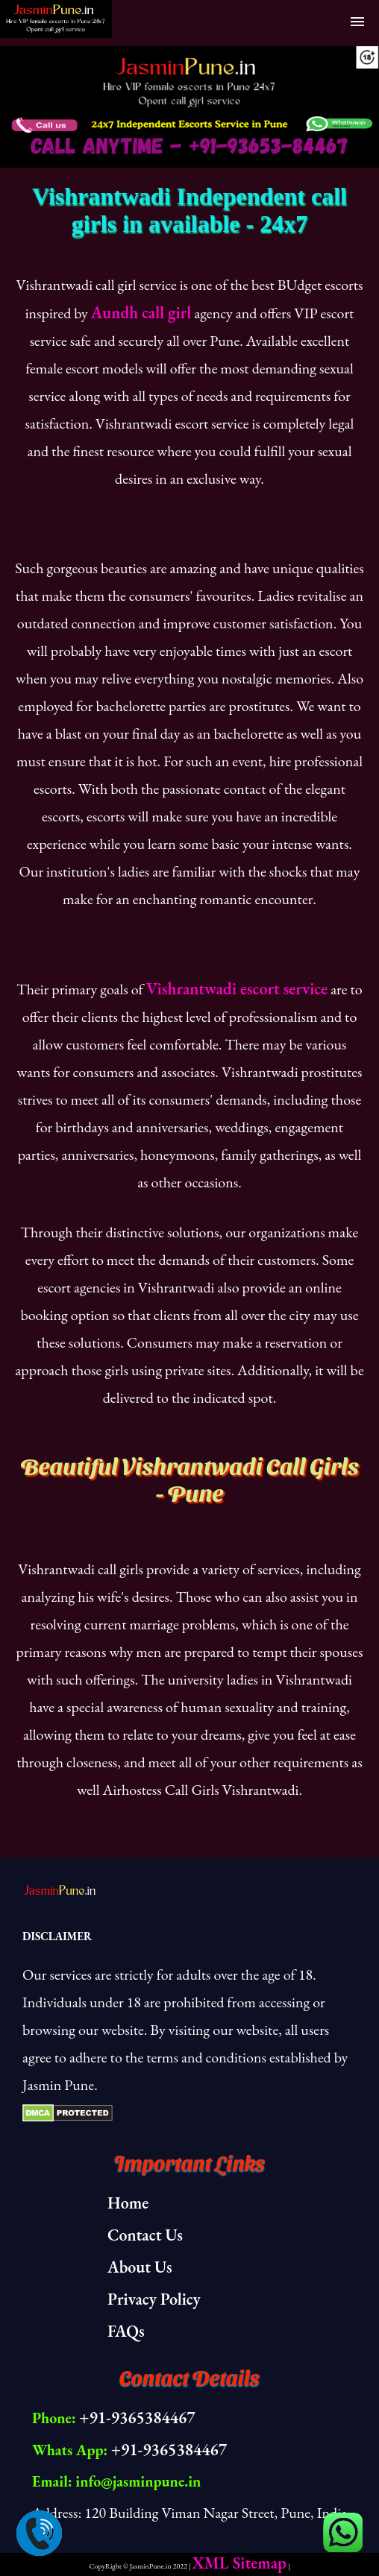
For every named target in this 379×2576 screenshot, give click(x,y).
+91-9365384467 (137, 2417)
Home (127, 2203)
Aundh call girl (141, 312)
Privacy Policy (154, 2299)
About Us (139, 2267)
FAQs (126, 2331)
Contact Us (145, 2235)
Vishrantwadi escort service (237, 989)
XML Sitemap (239, 2563)
